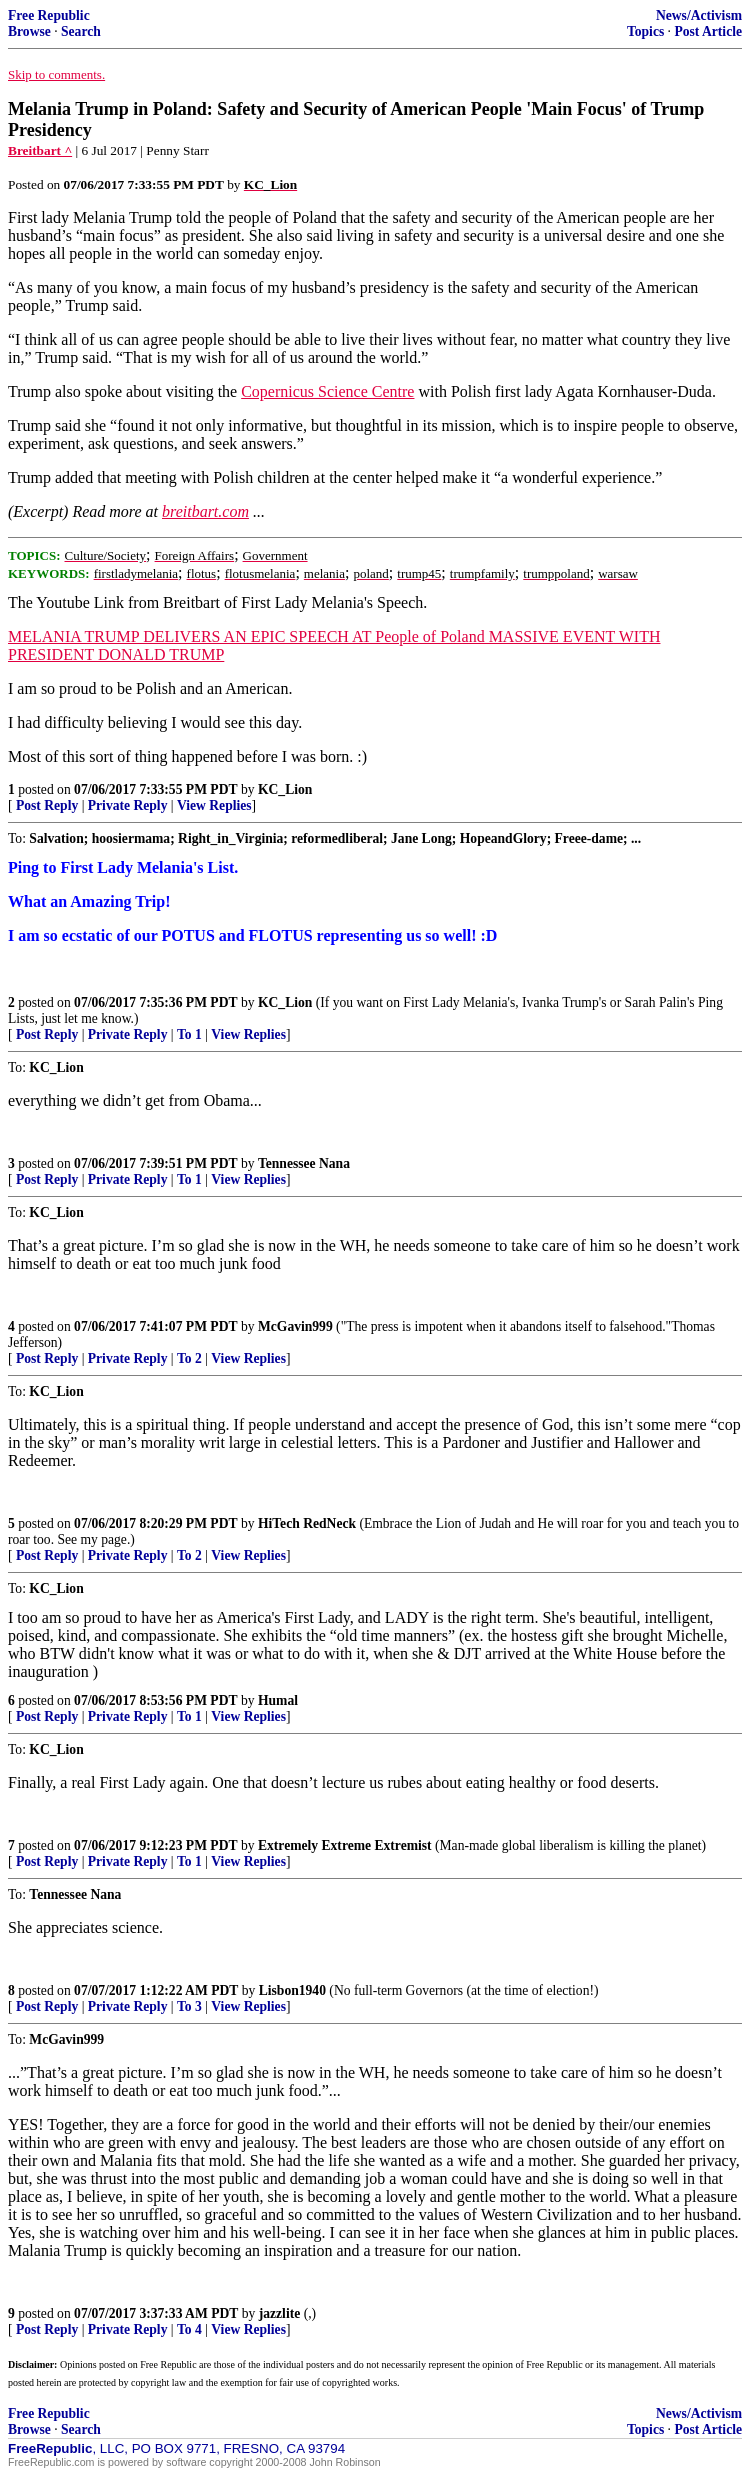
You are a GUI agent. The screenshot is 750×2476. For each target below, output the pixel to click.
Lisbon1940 (292, 1990)
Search (81, 31)
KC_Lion (285, 789)
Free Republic (49, 15)
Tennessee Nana (304, 1163)
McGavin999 (295, 1326)
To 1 (189, 1034)
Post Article (708, 31)
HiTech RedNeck (307, 1523)
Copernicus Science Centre (327, 391)
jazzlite (280, 2313)
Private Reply (128, 805)
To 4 (189, 2329)
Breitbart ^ (40, 150)
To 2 (189, 1358)
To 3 (189, 2006)
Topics (645, 31)
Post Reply (47, 805)
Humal (278, 1700)
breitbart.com (205, 511)
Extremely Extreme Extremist (345, 1845)
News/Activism (699, 15)
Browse (29, 31)
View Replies (214, 805)
